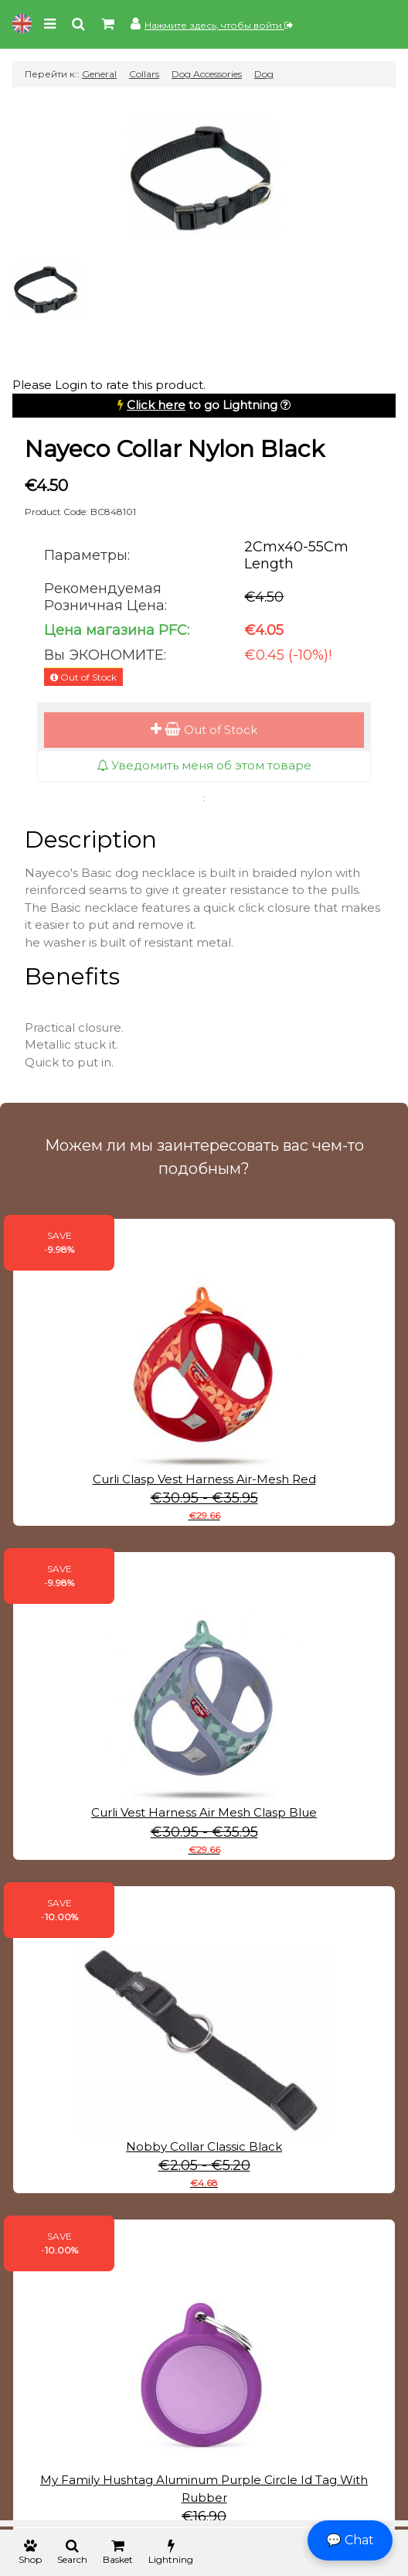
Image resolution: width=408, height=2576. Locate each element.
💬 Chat (350, 2540)
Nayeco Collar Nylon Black (175, 449)
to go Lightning (202, 404)
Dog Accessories (207, 74)
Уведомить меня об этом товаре (204, 765)
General (99, 74)
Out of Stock (204, 729)
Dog (264, 74)
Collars (144, 74)
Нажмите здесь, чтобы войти (218, 25)
